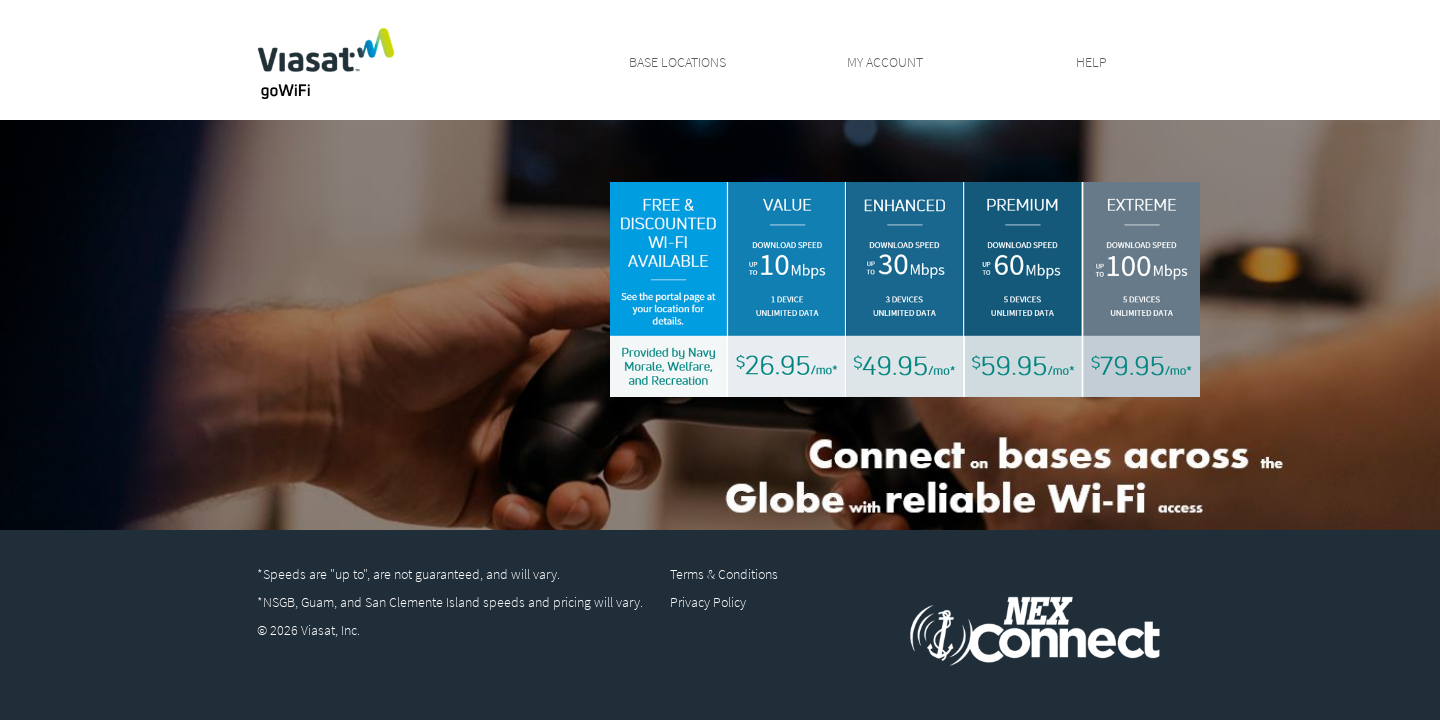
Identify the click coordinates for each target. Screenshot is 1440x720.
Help (1091, 61)
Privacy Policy (708, 602)
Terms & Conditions (724, 574)
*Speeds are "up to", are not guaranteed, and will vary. (408, 574)
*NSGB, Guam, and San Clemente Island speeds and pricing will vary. (450, 602)
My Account (885, 61)
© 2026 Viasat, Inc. (308, 630)
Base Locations (677, 61)
